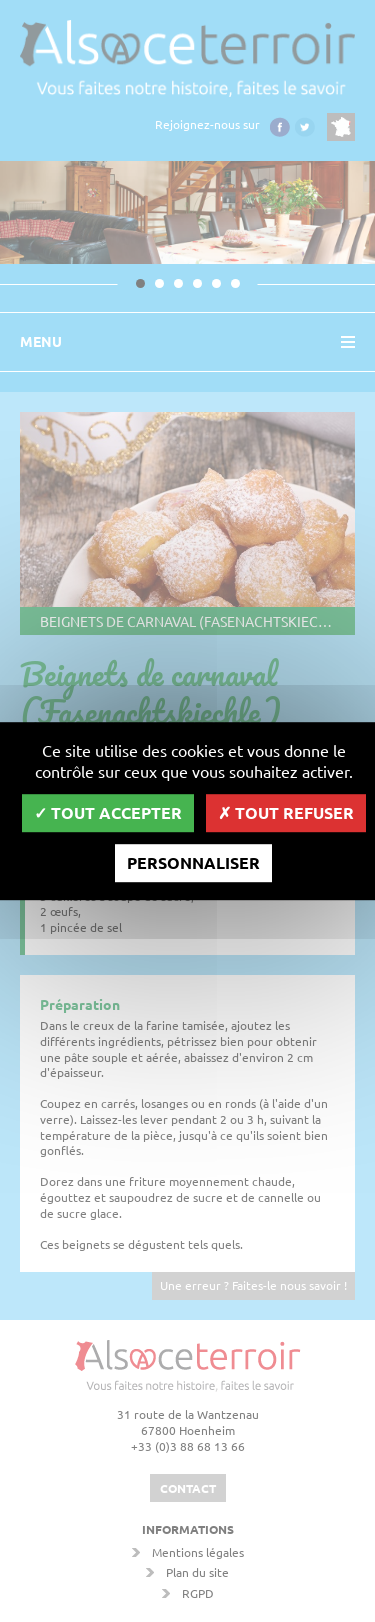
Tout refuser (286, 812)
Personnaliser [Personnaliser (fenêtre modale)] (193, 862)
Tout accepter (108, 812)
